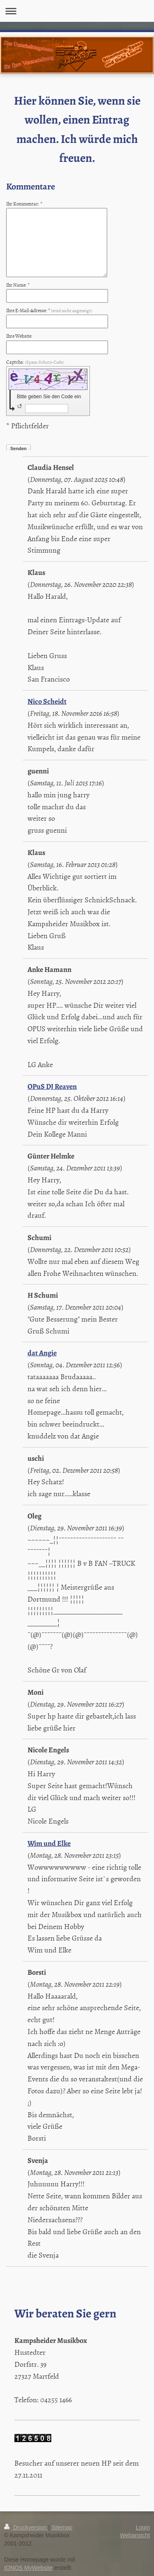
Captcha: (35, 362)
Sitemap (61, 2527)
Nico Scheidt (47, 701)
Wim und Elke (49, 1843)
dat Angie (42, 1353)
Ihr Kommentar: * (24, 204)
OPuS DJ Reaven (52, 1086)
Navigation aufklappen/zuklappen (77, 11)
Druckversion (26, 2527)
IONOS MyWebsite (28, 2567)
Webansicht (135, 2535)
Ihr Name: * (18, 285)
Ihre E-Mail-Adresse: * (49, 310)
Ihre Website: (19, 336)
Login (143, 2527)
